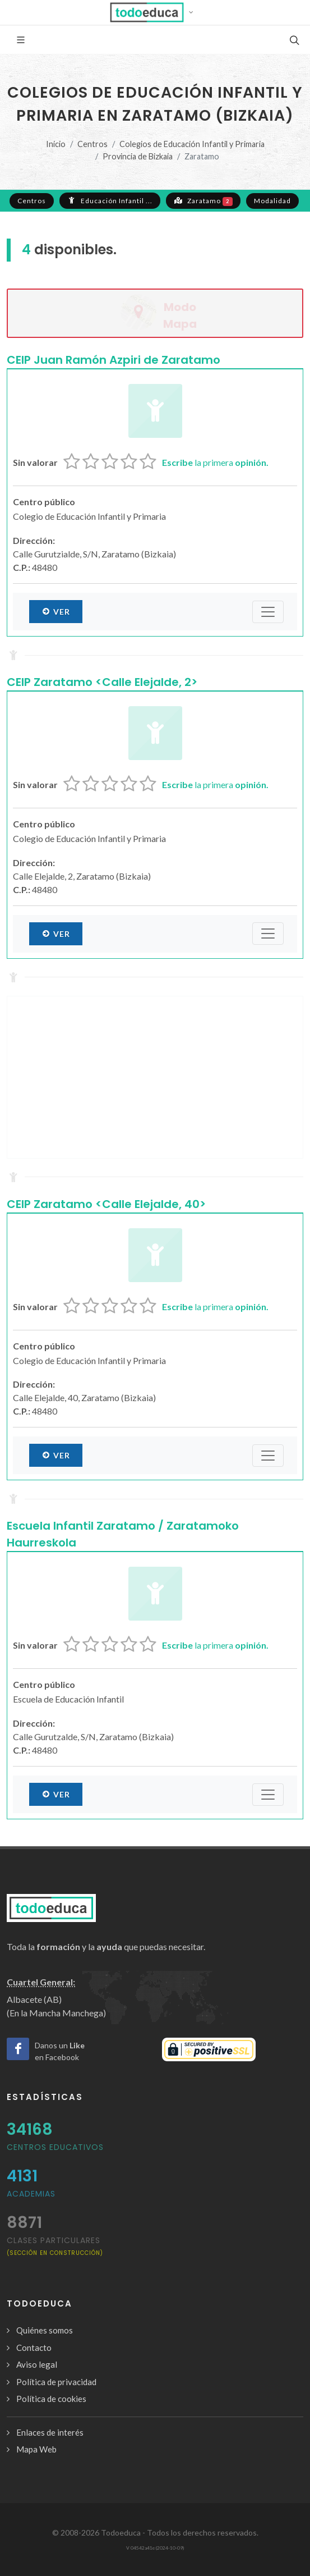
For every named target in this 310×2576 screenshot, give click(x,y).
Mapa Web (36, 2449)
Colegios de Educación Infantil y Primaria (192, 144)
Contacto (34, 2347)
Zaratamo (203, 200)
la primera (215, 462)
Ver (55, 611)
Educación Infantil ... (109, 200)
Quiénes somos (44, 2330)
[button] (155, 12)
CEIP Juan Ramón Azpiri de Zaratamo (113, 360)
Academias (31, 2193)
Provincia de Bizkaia (138, 156)
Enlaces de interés (50, 2432)
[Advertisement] (155, 1077)
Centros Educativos (55, 2147)
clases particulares (55, 2246)
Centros (92, 144)
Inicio (56, 144)
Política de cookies (51, 2399)
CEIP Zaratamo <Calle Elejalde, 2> (102, 682)
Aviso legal (36, 2364)
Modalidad (272, 200)
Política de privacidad (56, 2382)
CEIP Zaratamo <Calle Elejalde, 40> (106, 1204)
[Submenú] (268, 612)
